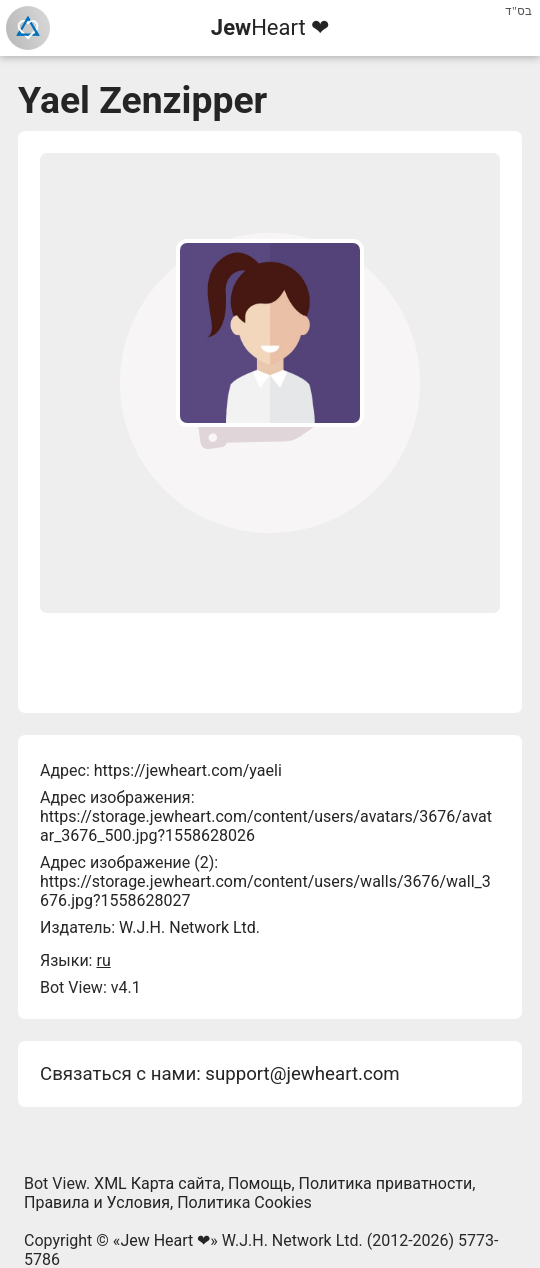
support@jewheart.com (302, 1074)
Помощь (259, 1183)
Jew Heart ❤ (165, 1240)
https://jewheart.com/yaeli (188, 770)
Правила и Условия (97, 1202)
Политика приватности (386, 1183)
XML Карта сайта (157, 1183)
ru (103, 960)
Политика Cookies (244, 1202)
